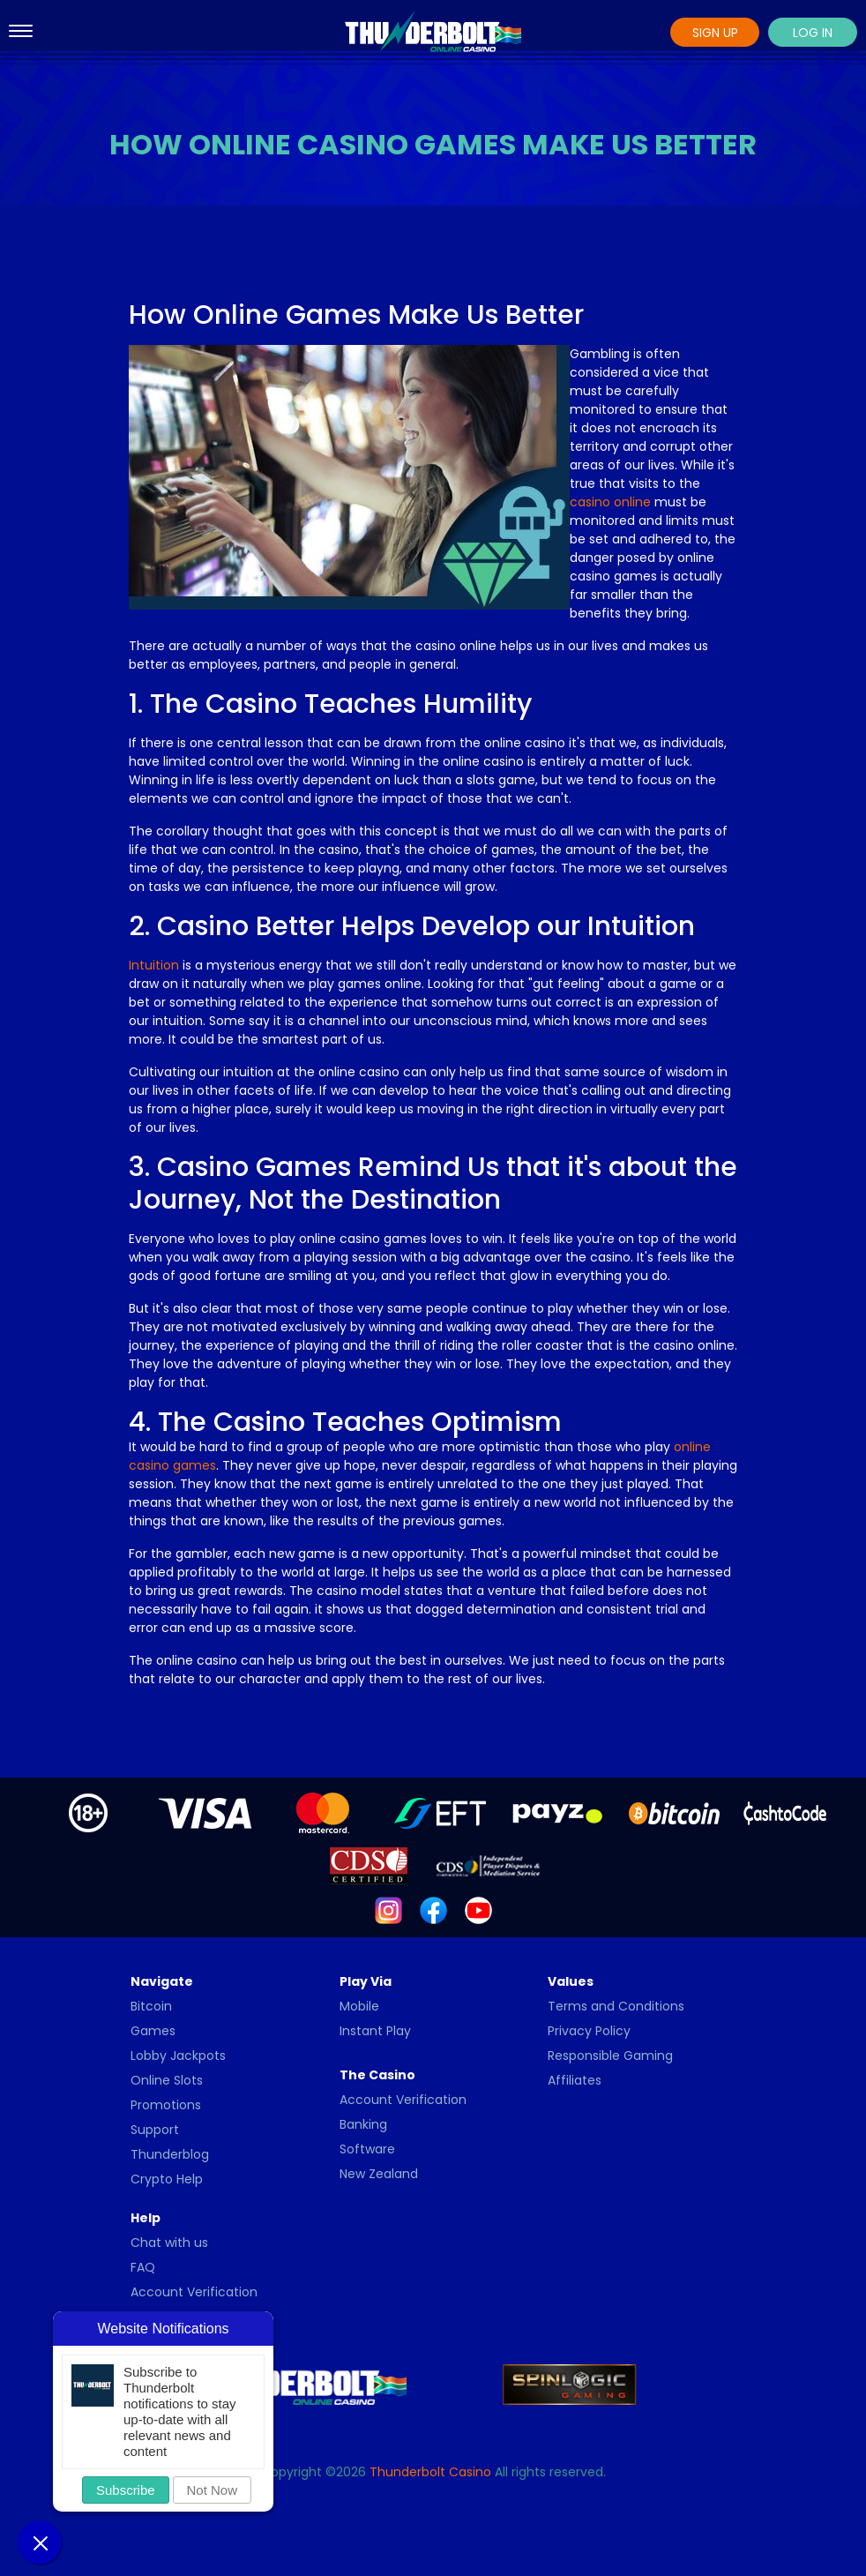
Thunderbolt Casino (430, 2472)
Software (367, 2149)
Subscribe (125, 2489)
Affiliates (574, 2080)
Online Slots (167, 2080)
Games (153, 2031)
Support (155, 2129)
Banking (363, 2124)
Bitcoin (151, 2006)
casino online (610, 502)
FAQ (143, 2267)
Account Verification (403, 2099)
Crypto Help (167, 2179)
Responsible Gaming (610, 2055)
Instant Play (375, 2031)
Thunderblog (170, 2154)
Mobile (359, 2006)
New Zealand (379, 2174)
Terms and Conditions (616, 2006)
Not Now (212, 2489)
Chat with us (169, 2242)
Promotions (166, 2105)
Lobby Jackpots (178, 2055)
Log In (812, 32)
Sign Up (715, 32)
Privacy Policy (589, 2031)
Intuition (154, 965)
